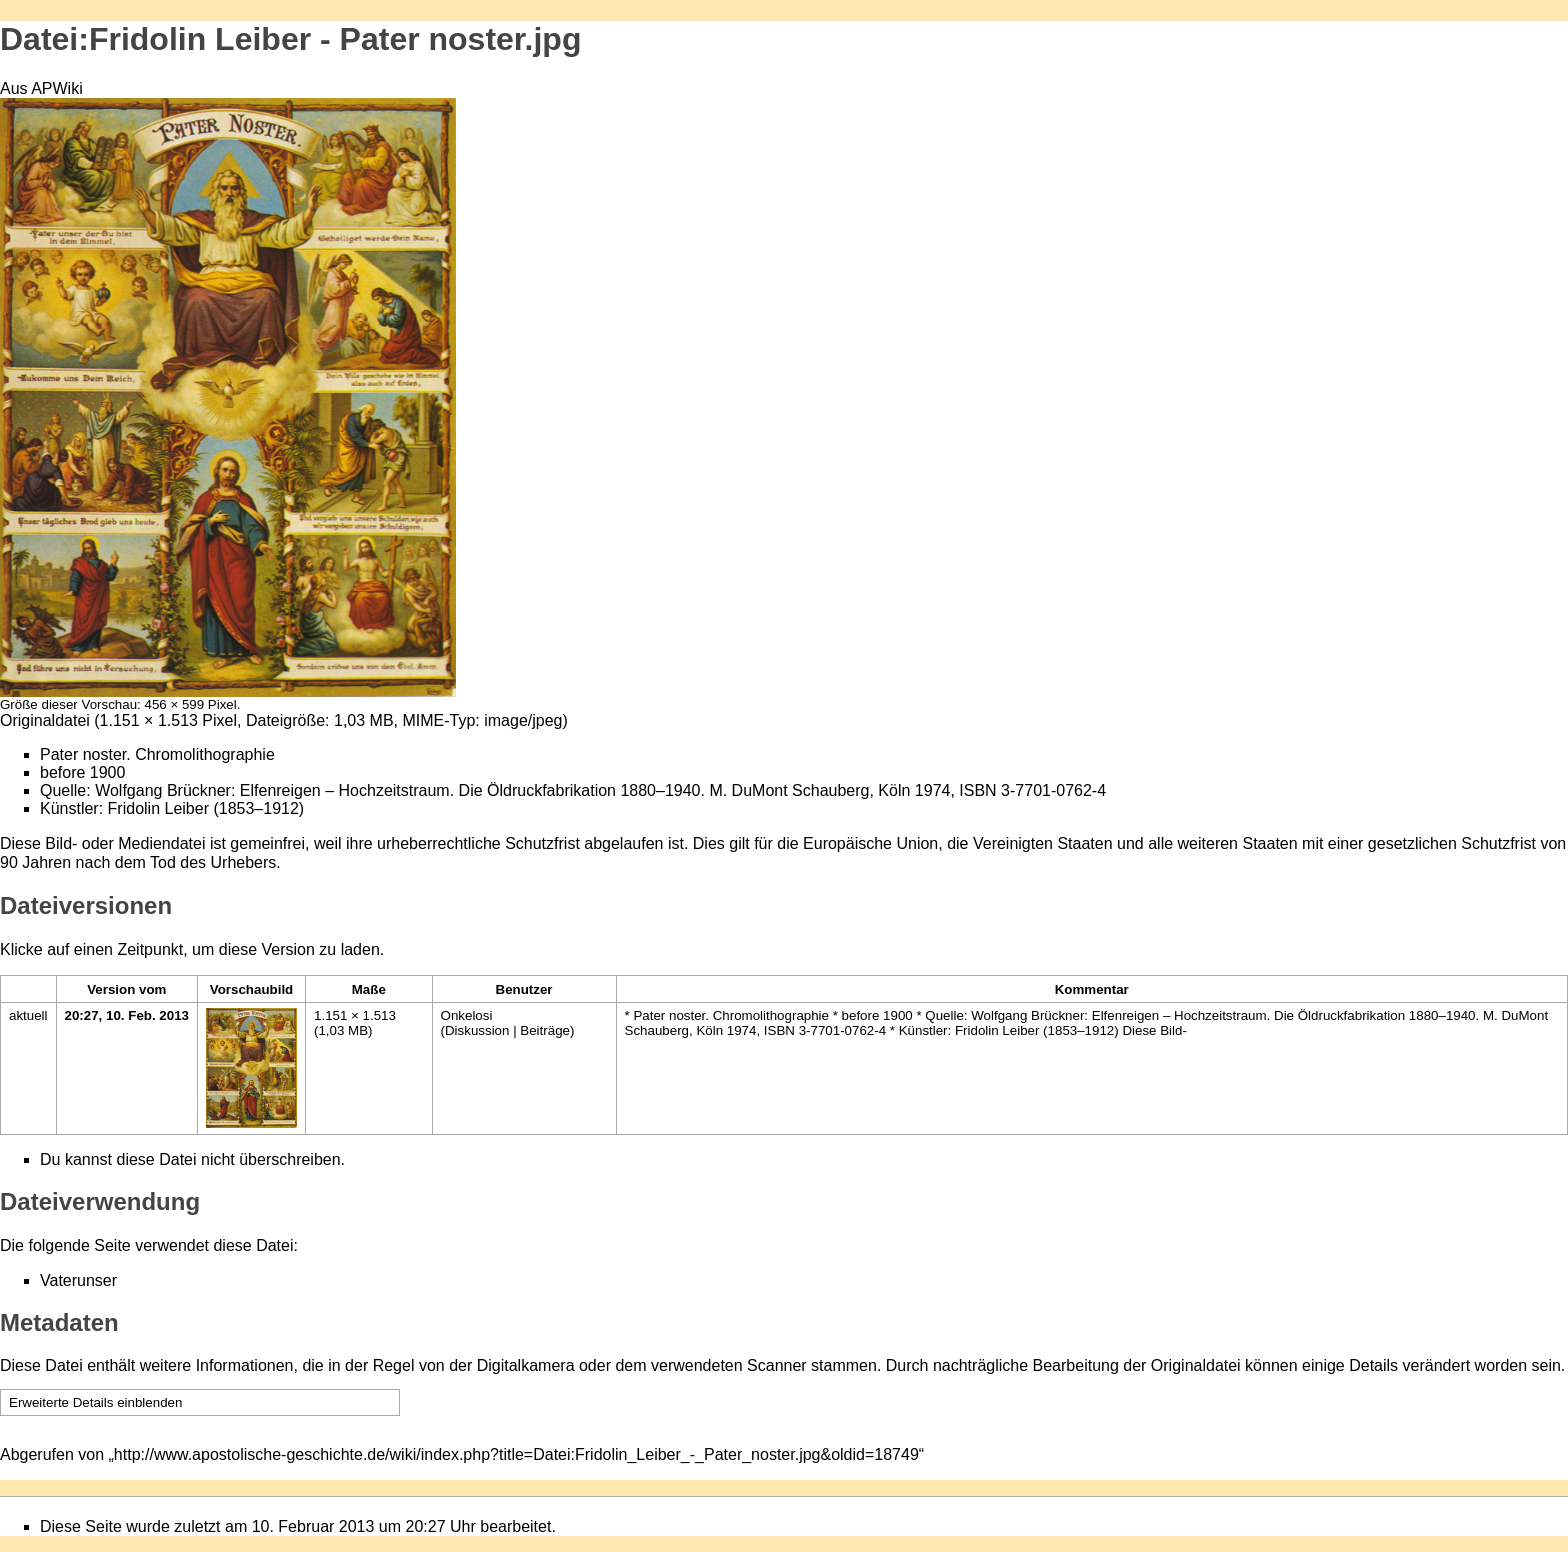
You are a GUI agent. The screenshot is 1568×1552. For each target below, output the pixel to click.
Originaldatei (45, 720)
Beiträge (545, 1030)
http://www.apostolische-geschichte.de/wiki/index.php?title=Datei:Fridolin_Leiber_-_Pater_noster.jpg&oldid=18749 (516, 1454)
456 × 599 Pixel (190, 704)
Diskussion (477, 1030)
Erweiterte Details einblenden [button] (95, 1402)
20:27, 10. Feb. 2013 (127, 1015)
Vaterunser (78, 1280)
